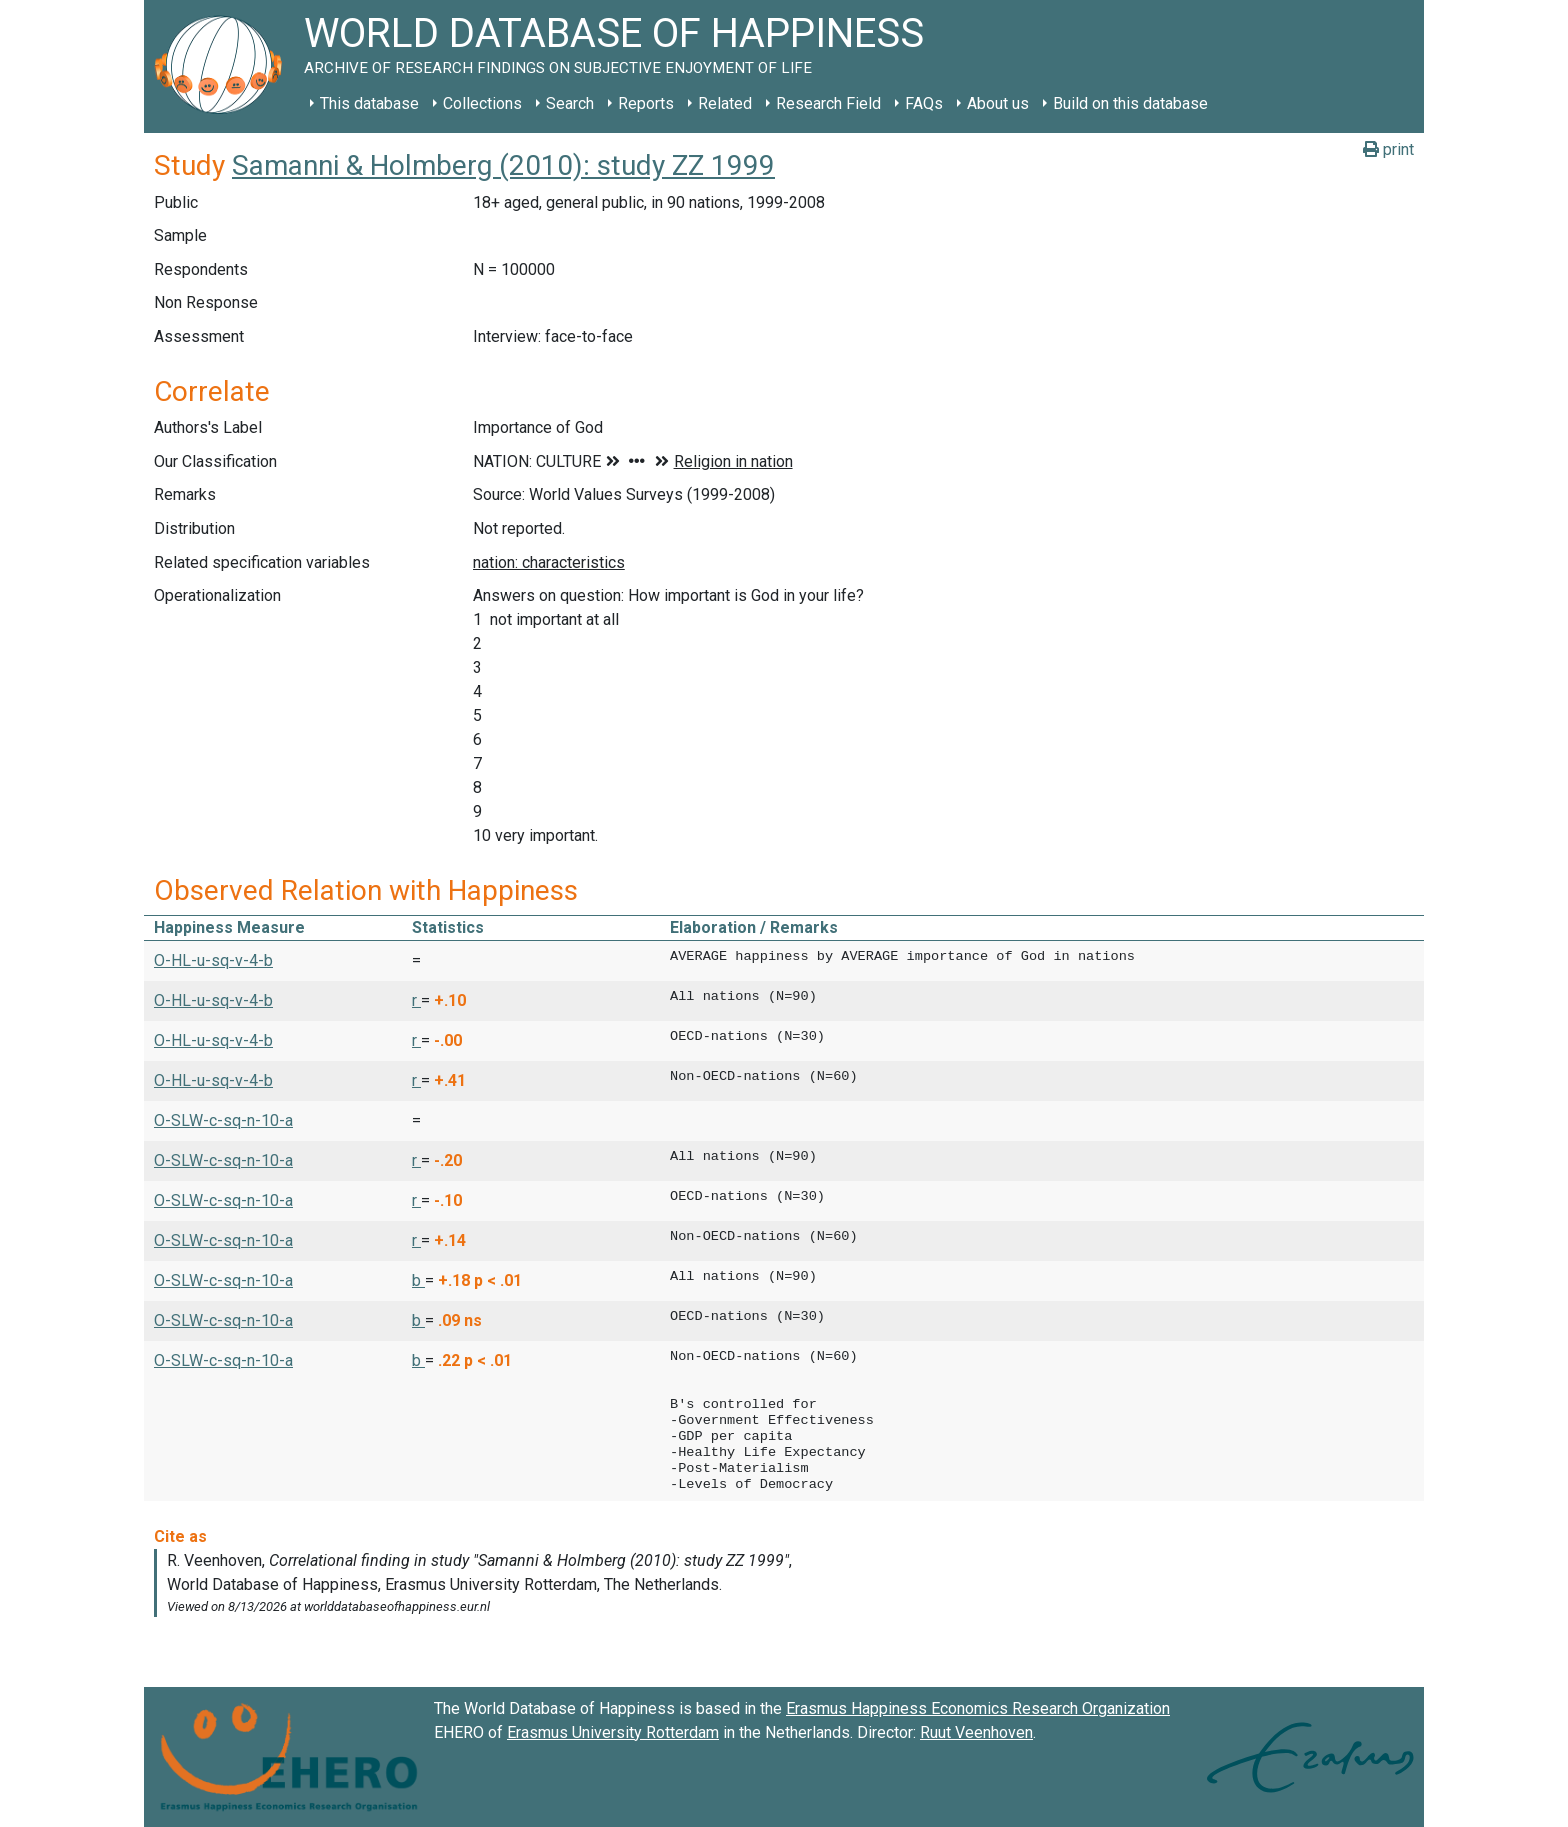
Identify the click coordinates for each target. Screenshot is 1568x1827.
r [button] (416, 1000)
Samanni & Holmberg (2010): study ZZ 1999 (503, 165)
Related (725, 103)
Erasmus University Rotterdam (613, 1732)
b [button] (418, 1280)
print (1388, 149)
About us (998, 103)
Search (570, 103)
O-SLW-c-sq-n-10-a (223, 1120)
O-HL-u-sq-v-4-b (213, 960)
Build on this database (1130, 103)
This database (369, 103)
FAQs (924, 103)
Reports (646, 103)
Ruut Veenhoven (976, 1732)
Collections (482, 103)
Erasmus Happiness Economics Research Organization (978, 1708)
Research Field (828, 103)
